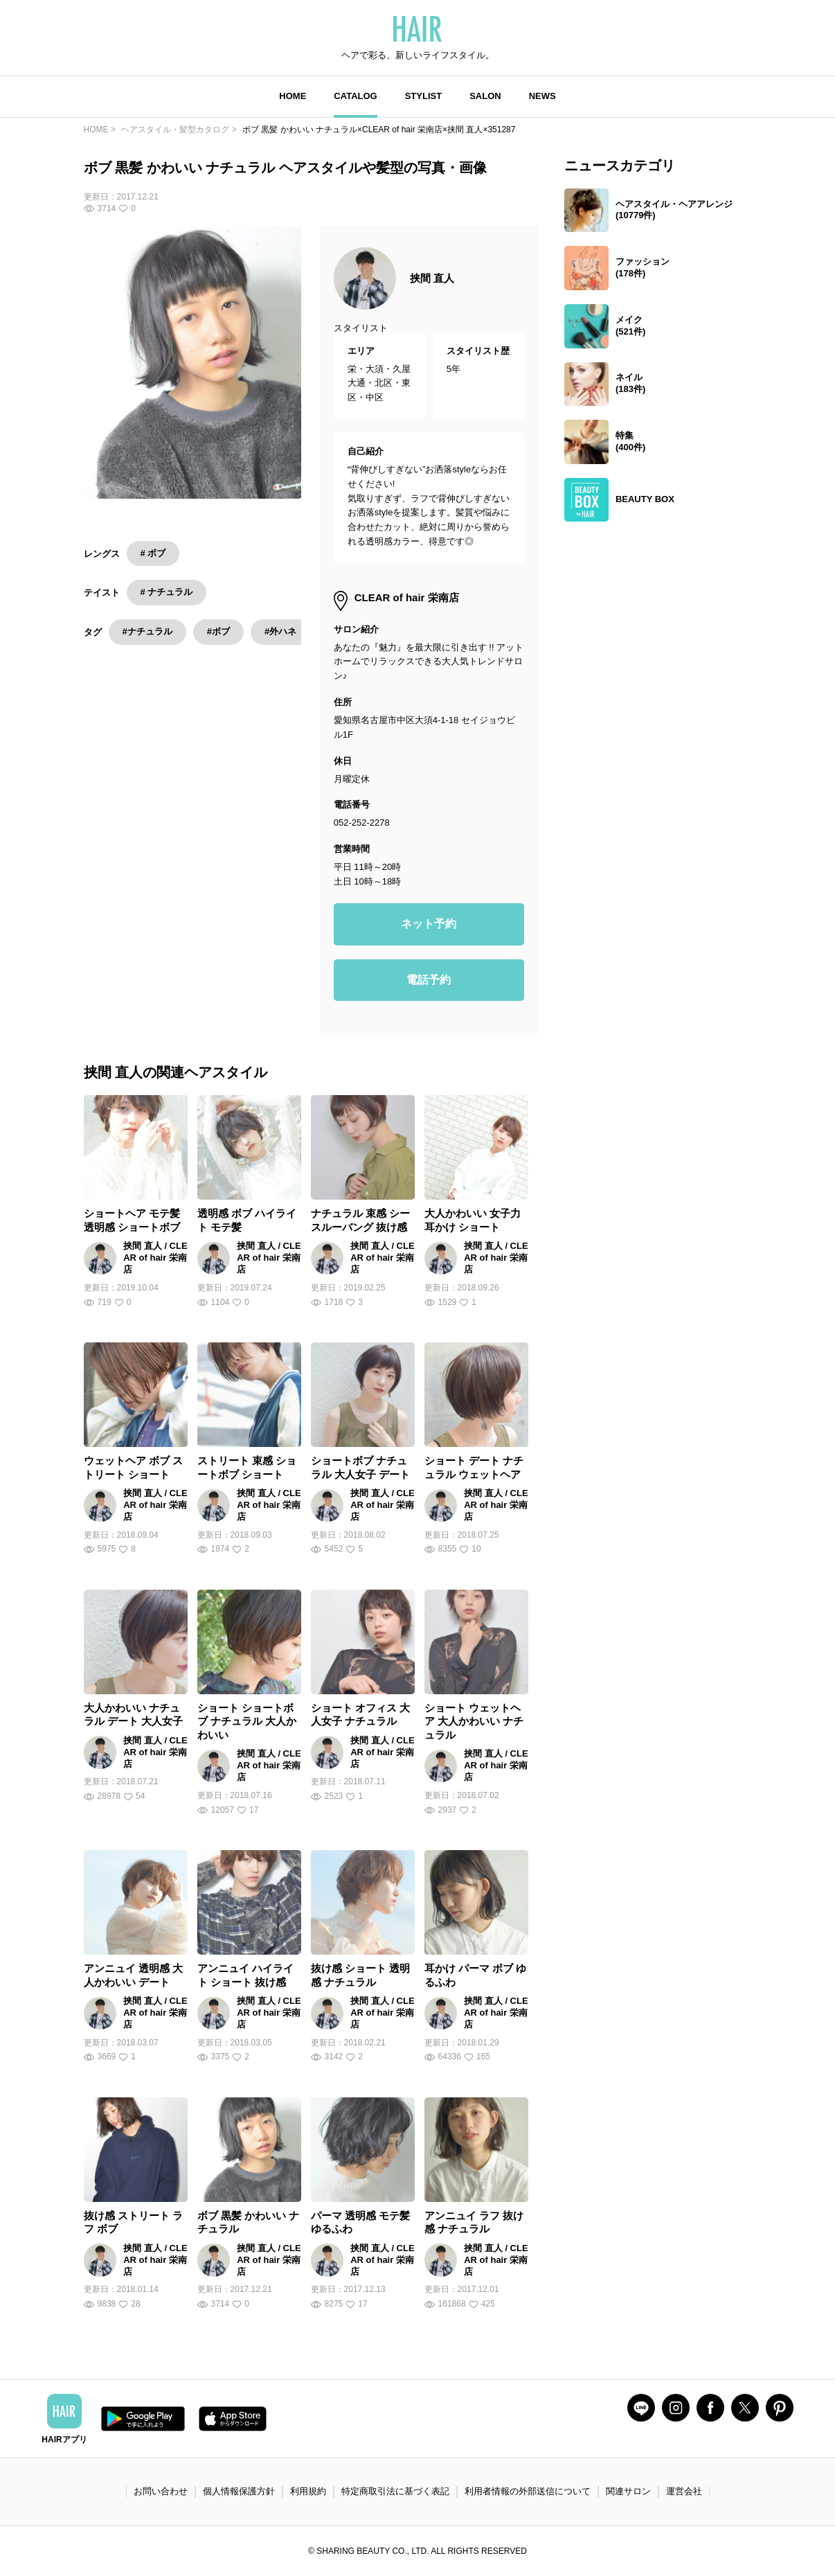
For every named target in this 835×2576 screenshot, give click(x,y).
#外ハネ (280, 631)
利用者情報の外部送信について (528, 2491)
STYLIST (423, 96)
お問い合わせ (161, 2491)
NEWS (542, 96)
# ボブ (153, 553)
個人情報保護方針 (239, 2491)
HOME (292, 96)
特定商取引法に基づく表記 (395, 2491)
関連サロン (628, 2491)
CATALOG (355, 96)
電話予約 (428, 980)
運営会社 (684, 2491)
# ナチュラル (167, 592)
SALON (485, 96)
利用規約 (308, 2491)
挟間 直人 (432, 278)
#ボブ (218, 631)
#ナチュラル (147, 631)
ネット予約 (428, 924)
